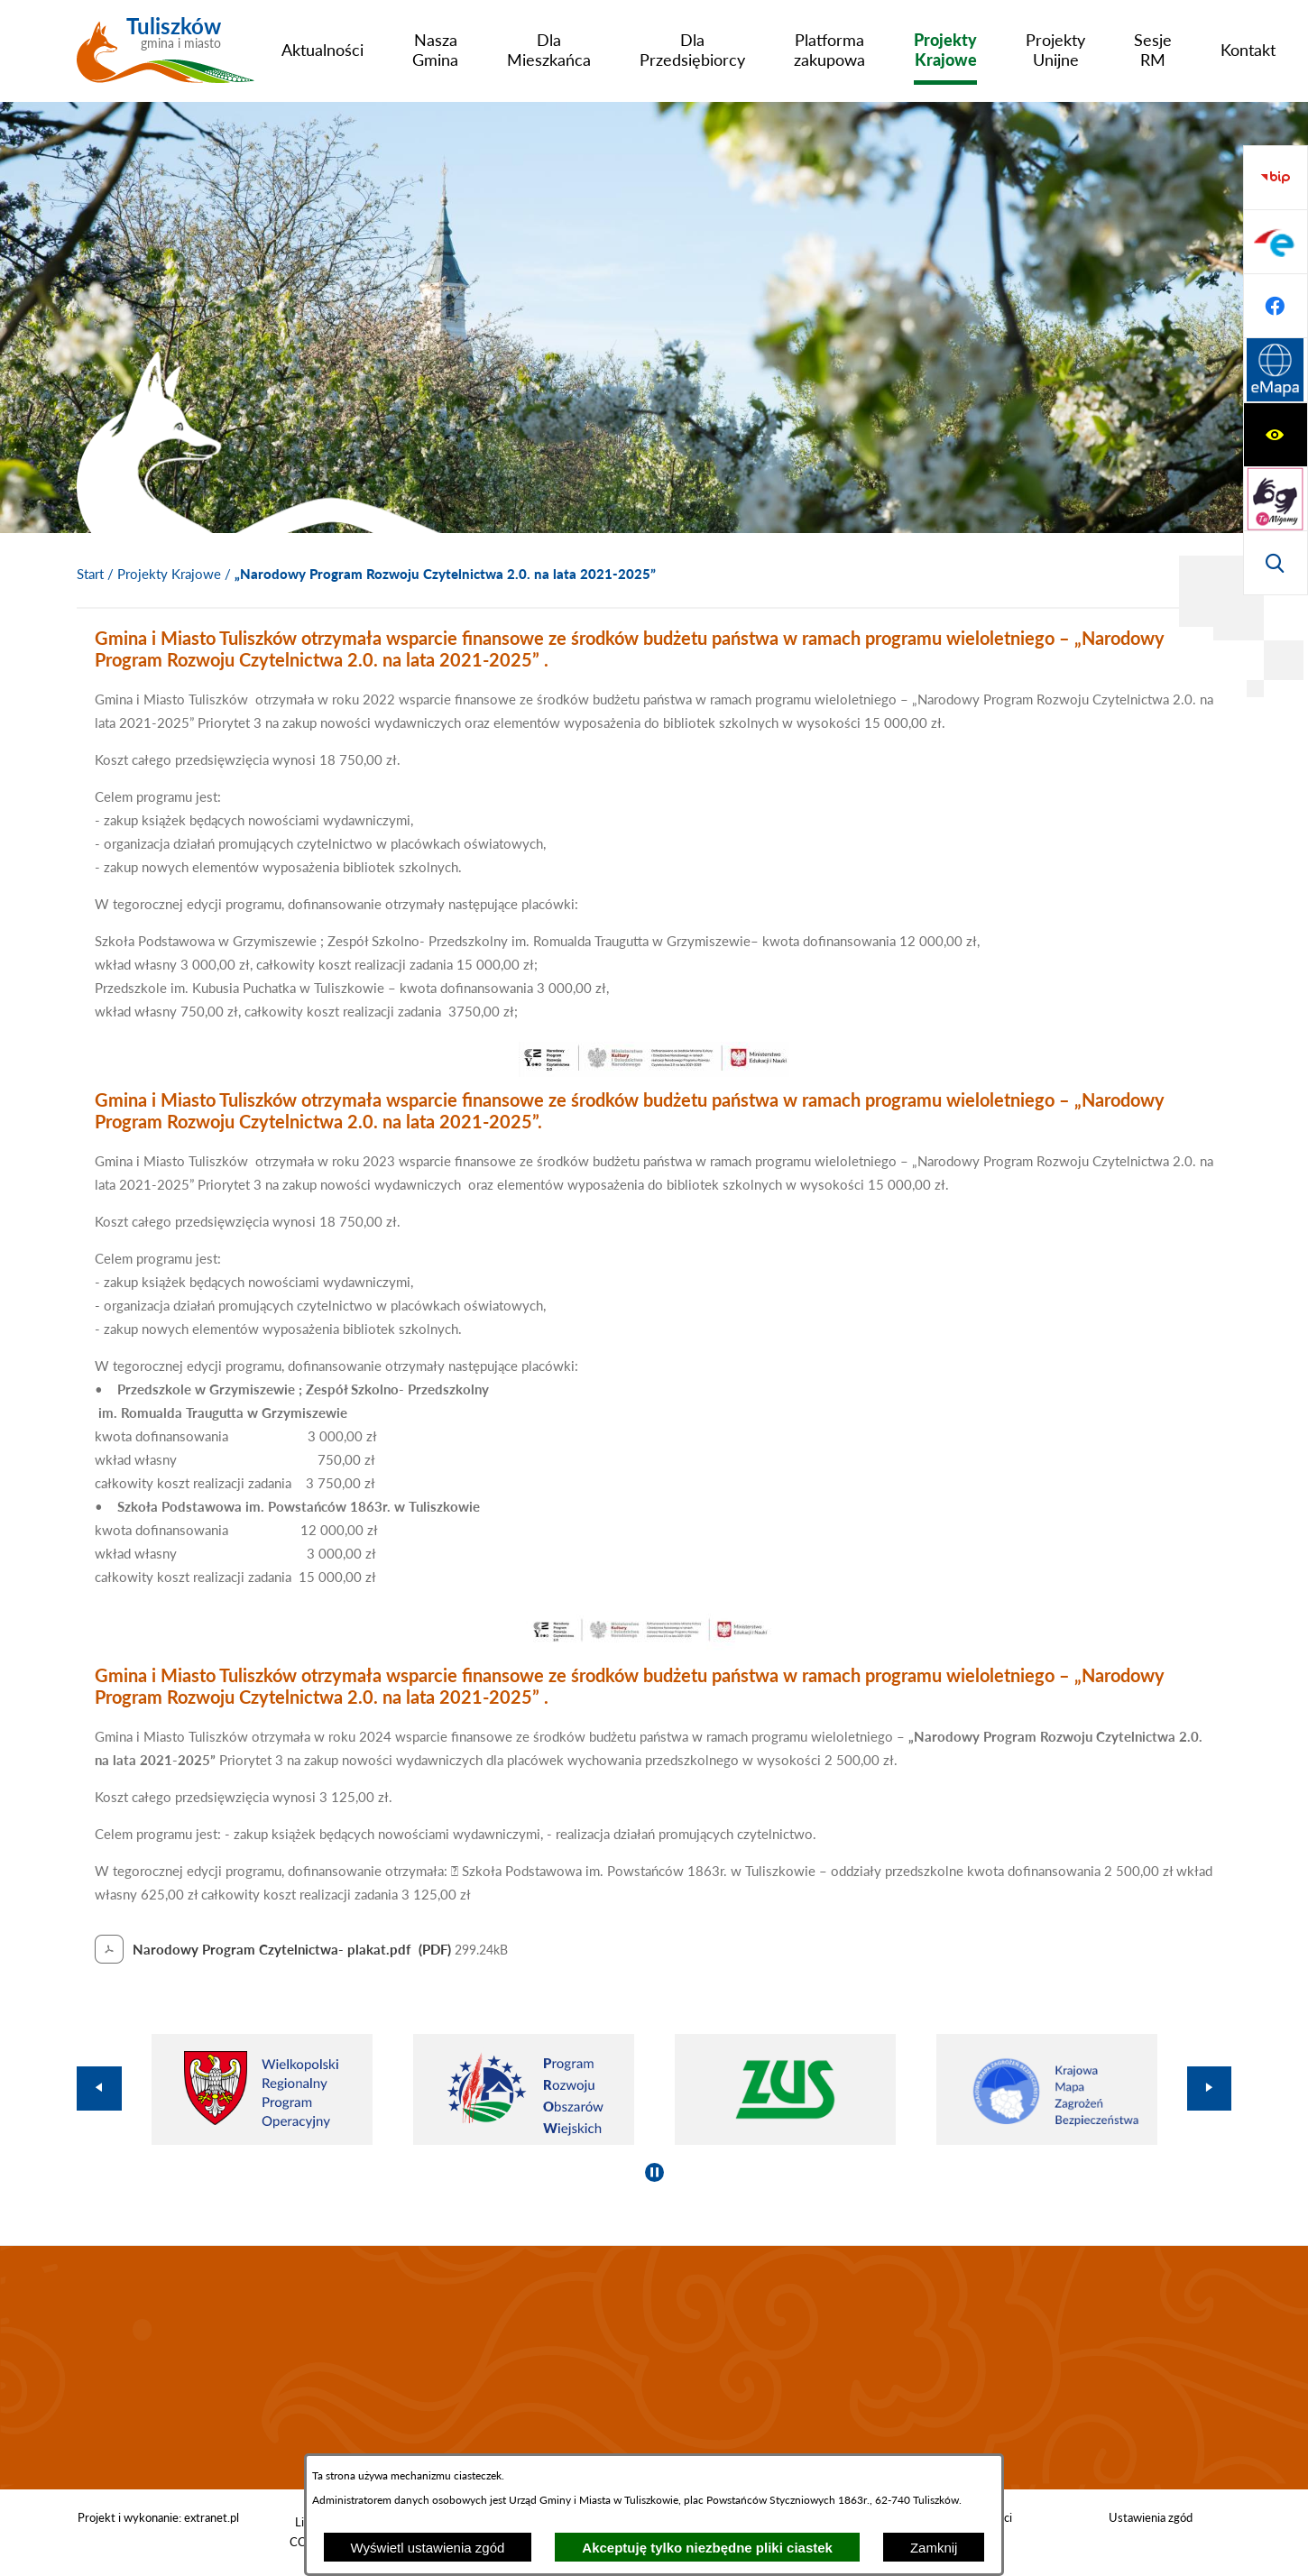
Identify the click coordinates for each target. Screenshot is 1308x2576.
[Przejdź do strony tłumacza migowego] (1275, 241)
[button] (654, 1071)
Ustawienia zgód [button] (1151, 2517)
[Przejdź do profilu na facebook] (1275, 498)
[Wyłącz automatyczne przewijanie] (654, 2172)
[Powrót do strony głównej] (90, 574)
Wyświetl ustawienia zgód (428, 2547)
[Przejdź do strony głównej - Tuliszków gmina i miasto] (165, 57)
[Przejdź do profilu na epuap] (1275, 434)
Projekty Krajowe (169, 574)
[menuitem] (322, 49)
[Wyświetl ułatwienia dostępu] (1275, 177)
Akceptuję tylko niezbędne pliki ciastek (707, 2547)
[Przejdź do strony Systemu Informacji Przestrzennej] (1275, 562)
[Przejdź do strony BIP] (1275, 370)
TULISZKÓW (654, 2367)
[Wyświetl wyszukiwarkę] (1275, 305)
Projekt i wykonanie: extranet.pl (158, 2517)
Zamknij (934, 2547)
